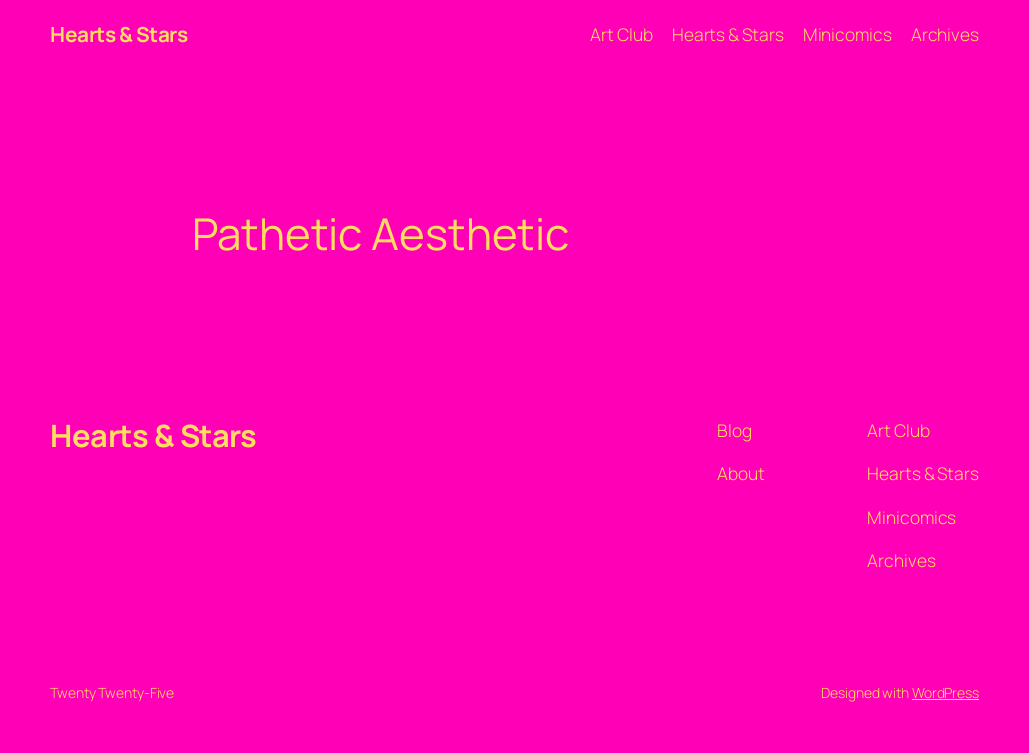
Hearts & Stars (118, 34)
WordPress (945, 692)
